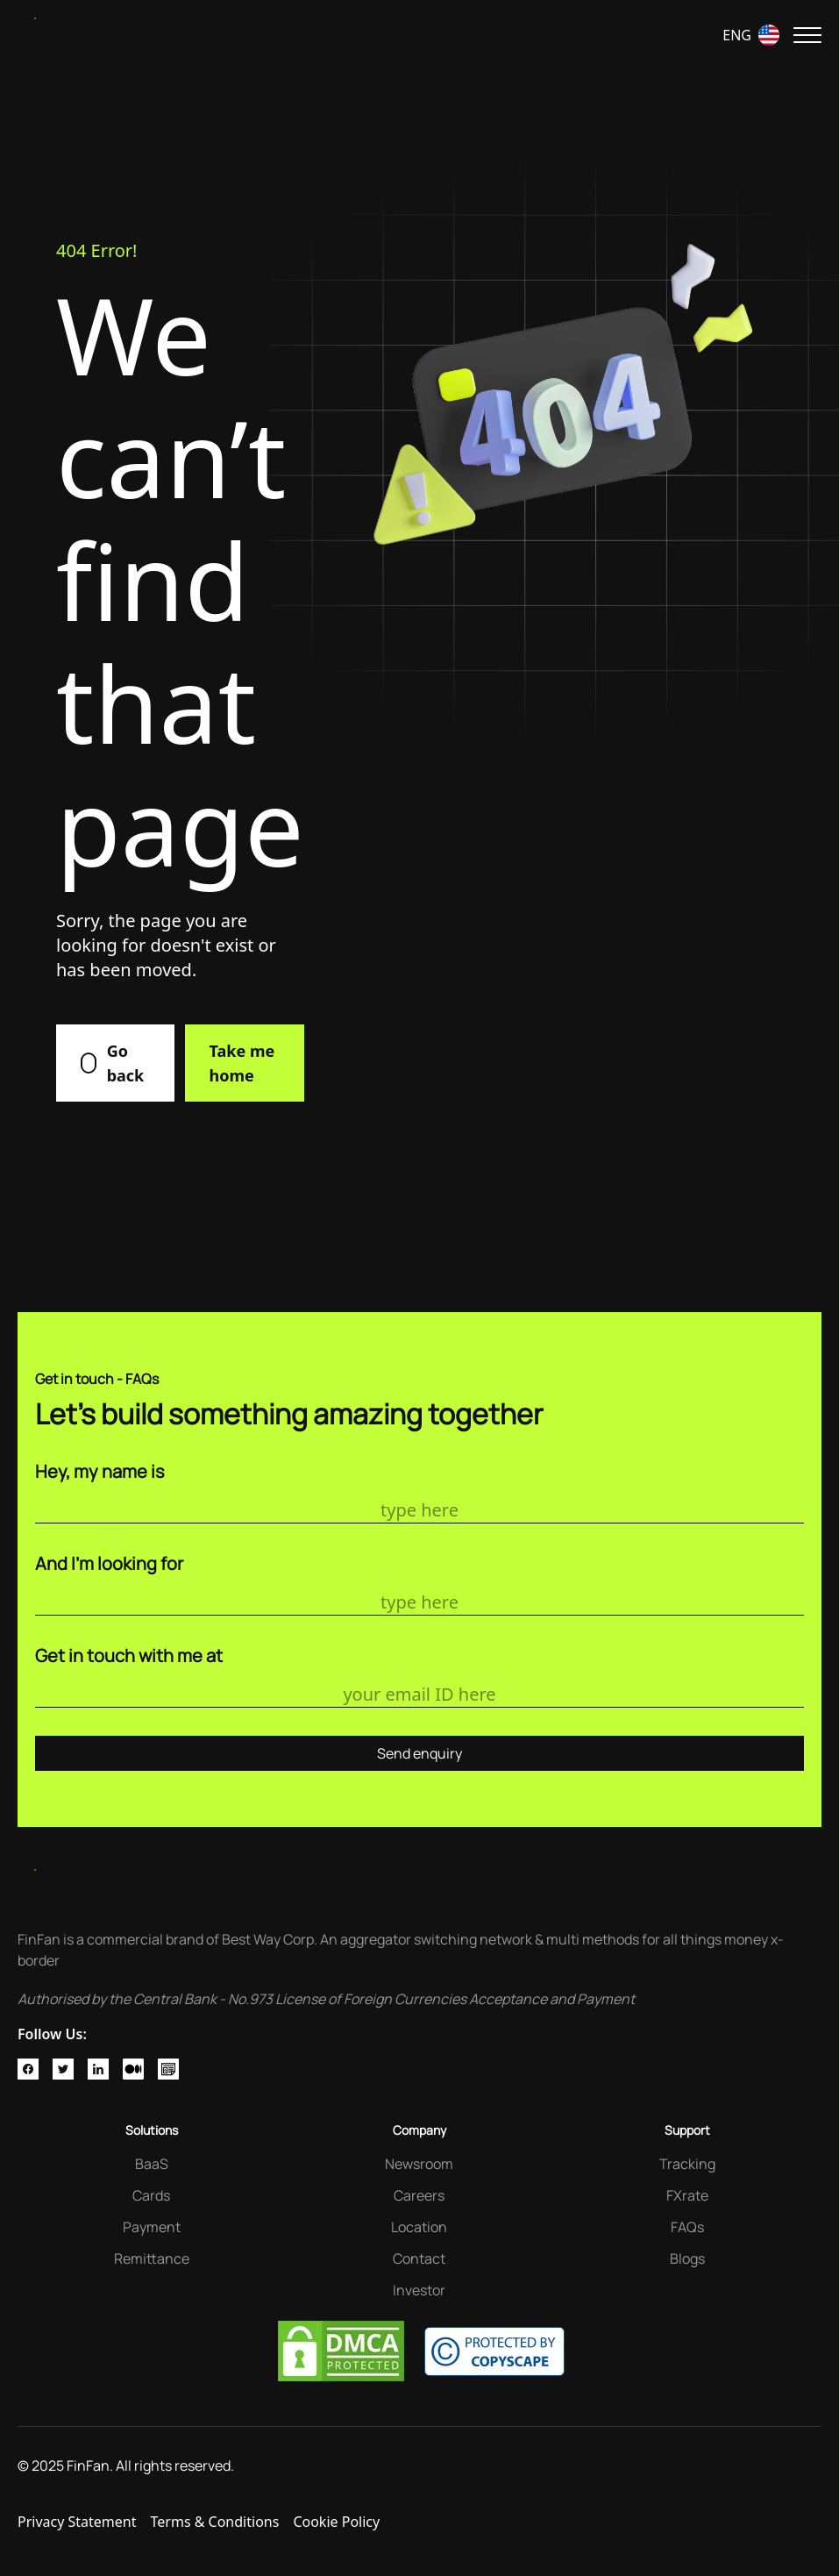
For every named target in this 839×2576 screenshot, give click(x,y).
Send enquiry (419, 1753)
